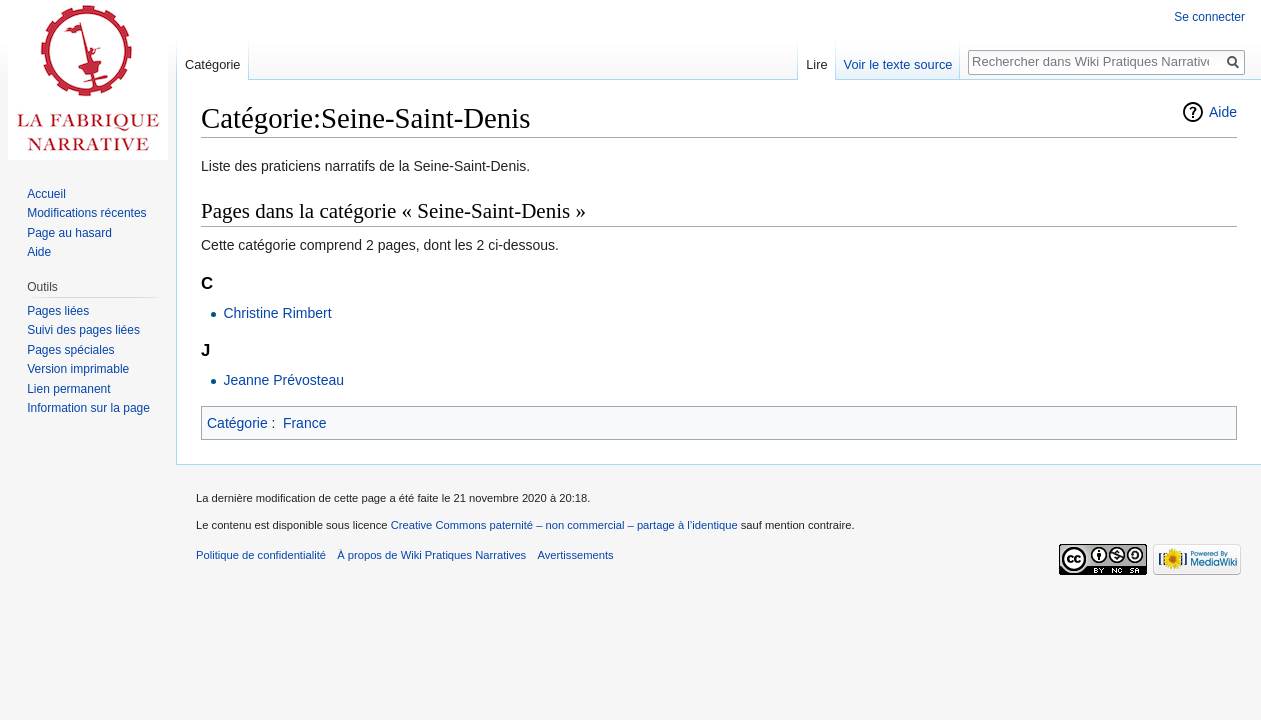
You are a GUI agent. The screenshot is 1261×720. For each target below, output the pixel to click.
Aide (1223, 112)
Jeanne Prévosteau (283, 380)
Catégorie (237, 423)
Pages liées (58, 311)
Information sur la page (88, 408)
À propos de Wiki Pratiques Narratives (431, 555)
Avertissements (575, 555)
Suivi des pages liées (83, 330)
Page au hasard (69, 233)
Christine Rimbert (277, 313)
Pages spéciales (70, 350)
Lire (816, 64)
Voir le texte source (898, 64)
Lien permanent (68, 389)
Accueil (46, 194)
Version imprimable (78, 369)
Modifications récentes (86, 213)
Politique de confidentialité (261, 555)
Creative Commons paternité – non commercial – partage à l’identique (564, 525)
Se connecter (1209, 17)
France (305, 423)
